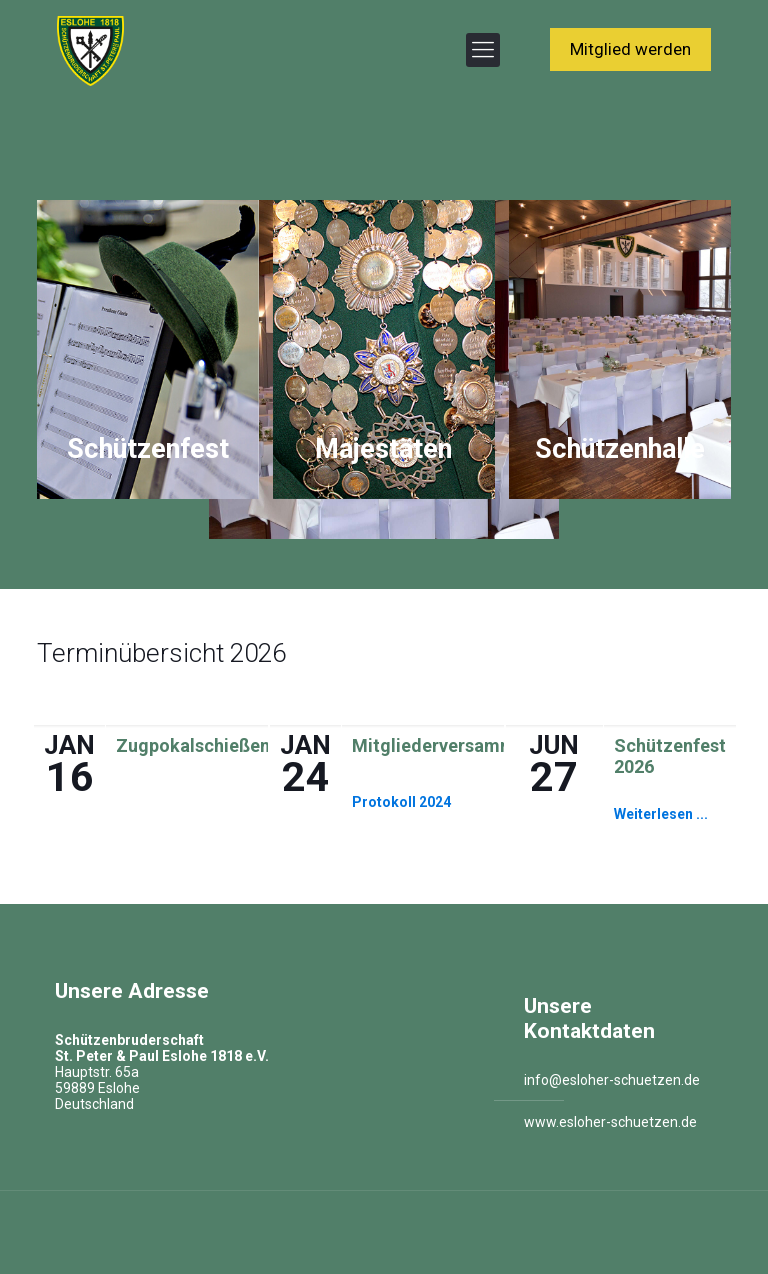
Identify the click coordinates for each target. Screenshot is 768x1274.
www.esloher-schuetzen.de (610, 1122)
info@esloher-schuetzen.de (612, 1080)
